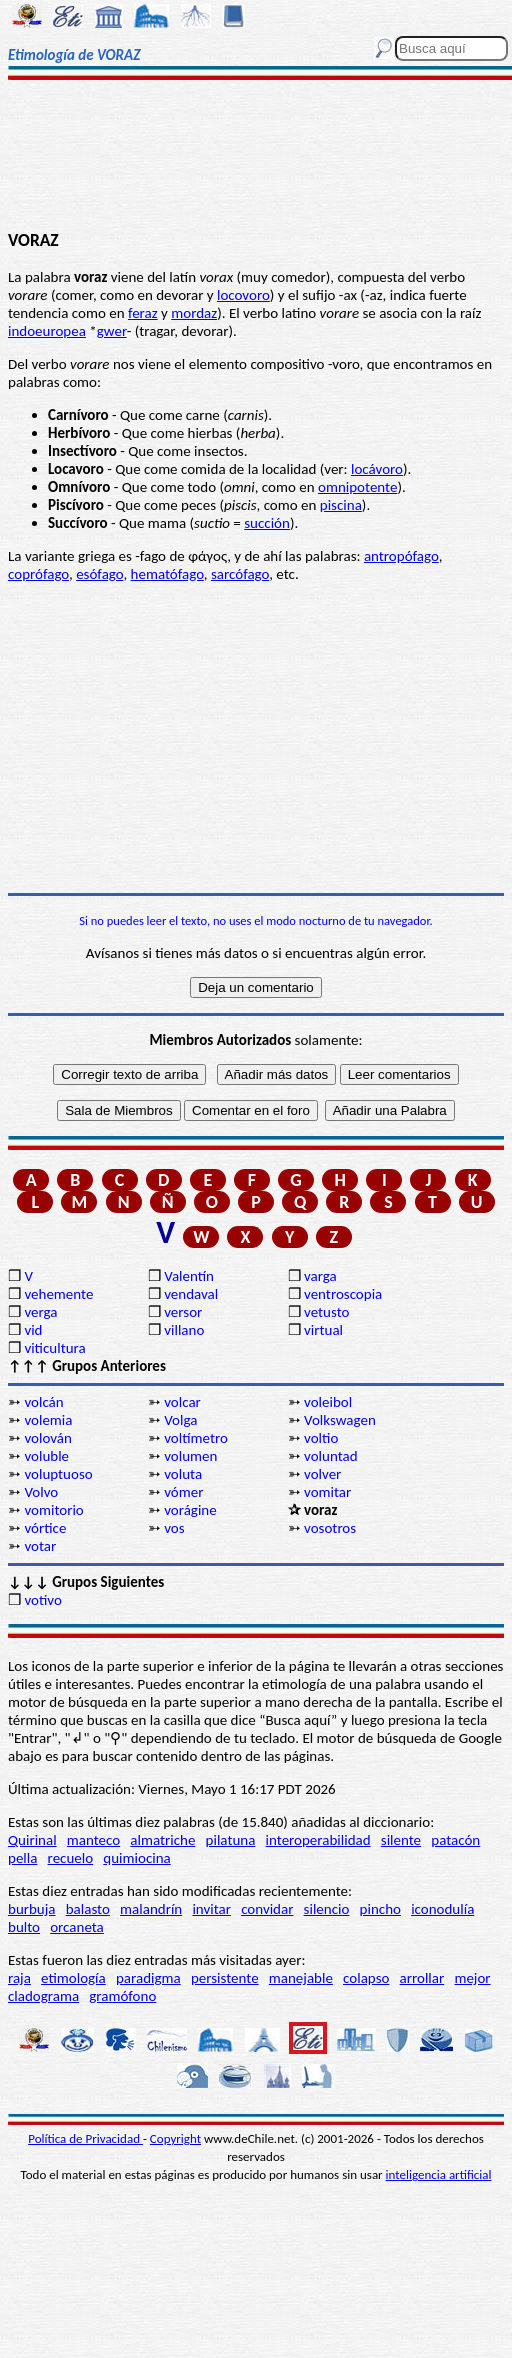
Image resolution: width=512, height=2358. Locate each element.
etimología (73, 1978)
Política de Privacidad (85, 2138)
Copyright (175, 2138)
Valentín (189, 1276)
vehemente (58, 1294)
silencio (327, 1909)
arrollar (422, 1978)
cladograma (43, 1996)
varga (320, 1276)
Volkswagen (340, 1420)
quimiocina (136, 1858)
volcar (182, 1402)
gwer (112, 331)
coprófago (38, 574)
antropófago (401, 556)
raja (19, 1978)
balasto (88, 1909)
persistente (225, 1978)
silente (401, 1840)
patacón (455, 1840)
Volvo (41, 1492)
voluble (46, 1456)
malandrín (151, 1909)
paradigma (148, 1978)
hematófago (167, 574)
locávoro (377, 469)
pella (22, 1858)
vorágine (190, 1510)
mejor (472, 1978)
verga (40, 1312)
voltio (321, 1438)
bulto (24, 1927)
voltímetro (196, 1438)
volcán (43, 1402)
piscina (341, 505)
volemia (48, 1420)
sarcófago (240, 574)
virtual (323, 1330)
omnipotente (357, 487)
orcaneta (77, 1927)
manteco (93, 1840)
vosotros (330, 1528)
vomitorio (53, 1510)
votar (40, 1546)
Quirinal (32, 1840)
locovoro (243, 295)
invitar (211, 1909)
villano (184, 1330)
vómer (183, 1492)
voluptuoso (58, 1474)
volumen (190, 1456)
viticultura (54, 1348)
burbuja (32, 1909)
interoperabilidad (318, 1840)
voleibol (328, 1402)
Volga (180, 1420)
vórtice (45, 1528)
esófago (99, 574)
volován (47, 1438)
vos (174, 1528)
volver (322, 1474)
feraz (143, 313)
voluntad (331, 1456)
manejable (301, 1978)
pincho (380, 1909)
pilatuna (231, 1840)
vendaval (191, 1294)
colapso (366, 1978)
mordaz (194, 313)
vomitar (327, 1492)
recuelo (71, 1858)
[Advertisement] (256, 157)
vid (33, 1330)
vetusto (326, 1312)
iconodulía (442, 1909)
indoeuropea (47, 331)
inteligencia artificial (439, 2174)
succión (267, 523)
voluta (183, 1474)
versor (183, 1312)
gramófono (122, 1996)
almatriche (162, 1840)
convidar (267, 1909)
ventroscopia (343, 1294)
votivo (42, 1600)
